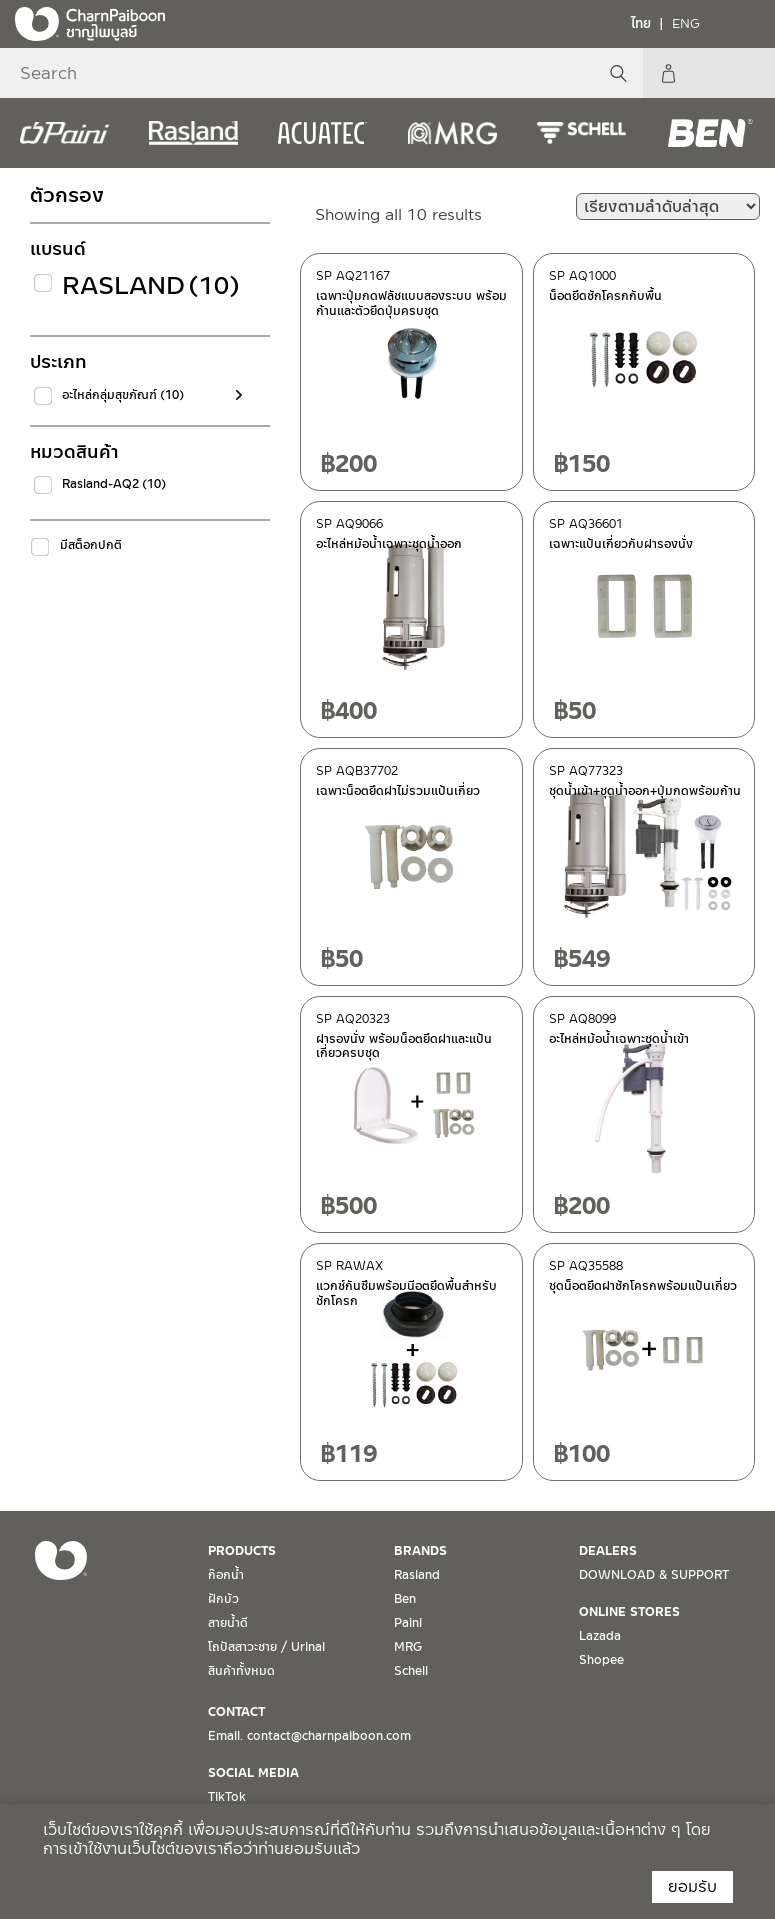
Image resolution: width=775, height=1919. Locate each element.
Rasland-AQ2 (114, 484)
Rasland (144, 285)
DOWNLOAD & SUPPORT (654, 1575)
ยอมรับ (692, 1886)
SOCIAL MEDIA (253, 1773)
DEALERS (608, 1551)
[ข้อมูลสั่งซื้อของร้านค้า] (668, 206)
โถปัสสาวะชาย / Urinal (266, 1647)
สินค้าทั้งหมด (241, 1671)
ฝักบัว (223, 1599)
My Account (750, 73)
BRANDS (420, 1551)
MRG (408, 1647)
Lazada (600, 1636)
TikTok (227, 1797)
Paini (408, 1623)
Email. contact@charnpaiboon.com (309, 1736)
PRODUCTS (242, 1551)
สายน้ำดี (228, 1623)
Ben (405, 1599)
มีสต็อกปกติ (91, 545)
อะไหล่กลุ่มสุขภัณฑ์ (123, 395)
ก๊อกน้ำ (226, 1575)
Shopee (601, 1660)
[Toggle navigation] (745, 23)
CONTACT (236, 1712)
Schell (411, 1671)
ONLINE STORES (629, 1612)
